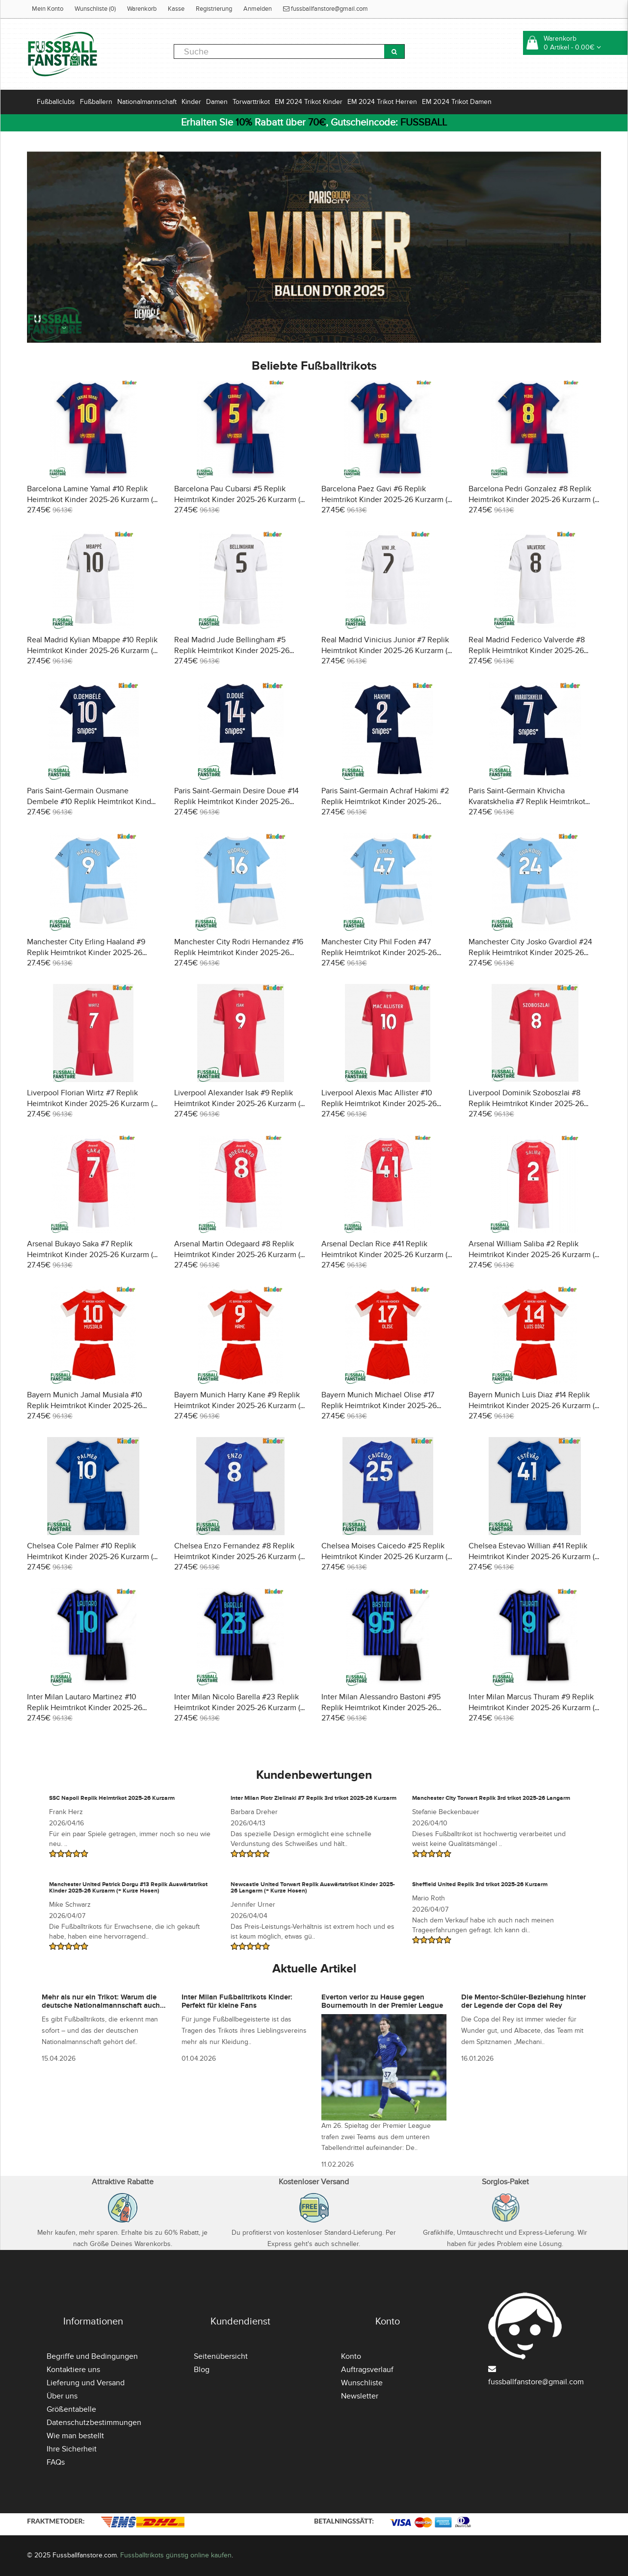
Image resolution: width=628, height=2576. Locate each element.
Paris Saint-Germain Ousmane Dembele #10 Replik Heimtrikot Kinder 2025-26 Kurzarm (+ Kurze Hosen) (92, 801)
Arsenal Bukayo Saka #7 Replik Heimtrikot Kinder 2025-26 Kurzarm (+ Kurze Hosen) (92, 1254)
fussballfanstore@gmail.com (325, 9)
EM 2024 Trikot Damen (457, 102)
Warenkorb (142, 9)
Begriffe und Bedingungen (92, 2356)
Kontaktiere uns (73, 2369)
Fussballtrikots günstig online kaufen (176, 2555)
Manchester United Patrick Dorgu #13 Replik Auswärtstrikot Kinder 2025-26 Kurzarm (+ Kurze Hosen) (128, 1887)
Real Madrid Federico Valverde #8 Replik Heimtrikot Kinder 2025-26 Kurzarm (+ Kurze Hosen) (527, 650)
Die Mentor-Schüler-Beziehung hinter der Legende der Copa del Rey (523, 2001)
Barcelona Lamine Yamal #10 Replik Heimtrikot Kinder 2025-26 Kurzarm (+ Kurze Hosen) (92, 499)
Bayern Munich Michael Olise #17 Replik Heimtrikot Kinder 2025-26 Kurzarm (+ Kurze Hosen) (379, 1405)
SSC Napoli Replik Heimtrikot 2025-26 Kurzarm (112, 1798)
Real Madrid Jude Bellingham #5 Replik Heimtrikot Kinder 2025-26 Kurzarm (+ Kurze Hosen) (231, 650)
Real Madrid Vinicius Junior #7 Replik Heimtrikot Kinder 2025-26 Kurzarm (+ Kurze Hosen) (386, 650)
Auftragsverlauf (367, 2369)
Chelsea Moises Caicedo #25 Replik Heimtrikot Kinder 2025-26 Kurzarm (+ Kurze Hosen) (386, 1556)
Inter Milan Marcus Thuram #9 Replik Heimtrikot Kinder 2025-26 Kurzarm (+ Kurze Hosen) (534, 1707)
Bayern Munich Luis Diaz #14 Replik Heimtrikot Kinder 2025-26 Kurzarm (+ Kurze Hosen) (534, 1405)
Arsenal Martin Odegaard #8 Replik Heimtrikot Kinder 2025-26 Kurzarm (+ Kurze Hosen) (239, 1254)
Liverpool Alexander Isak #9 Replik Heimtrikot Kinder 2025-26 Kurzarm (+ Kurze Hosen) (239, 1103)
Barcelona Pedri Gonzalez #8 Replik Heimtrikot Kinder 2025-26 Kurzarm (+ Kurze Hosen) (534, 499)
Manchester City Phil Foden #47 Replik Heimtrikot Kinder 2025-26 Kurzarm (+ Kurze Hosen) (379, 952)
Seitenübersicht (221, 2356)
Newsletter (359, 2396)
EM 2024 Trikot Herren (382, 102)
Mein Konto (47, 9)
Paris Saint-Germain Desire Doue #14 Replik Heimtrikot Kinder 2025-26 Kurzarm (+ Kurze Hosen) (236, 801)
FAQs (56, 2462)
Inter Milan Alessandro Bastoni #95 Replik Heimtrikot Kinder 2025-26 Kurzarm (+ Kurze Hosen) (381, 1707)
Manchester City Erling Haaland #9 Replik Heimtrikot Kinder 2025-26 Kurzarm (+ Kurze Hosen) (86, 952)
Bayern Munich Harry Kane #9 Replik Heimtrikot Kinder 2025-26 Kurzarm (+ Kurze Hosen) (239, 1405)
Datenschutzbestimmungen (94, 2422)
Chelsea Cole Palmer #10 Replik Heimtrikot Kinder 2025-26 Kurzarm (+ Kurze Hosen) (92, 1556)
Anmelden (257, 9)
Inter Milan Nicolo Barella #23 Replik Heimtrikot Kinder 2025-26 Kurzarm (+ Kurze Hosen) (239, 1707)
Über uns (62, 2396)
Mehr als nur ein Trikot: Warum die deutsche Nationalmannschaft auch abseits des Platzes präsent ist (101, 2005)
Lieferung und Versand (86, 2383)
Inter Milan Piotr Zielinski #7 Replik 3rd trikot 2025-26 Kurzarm (313, 1798)
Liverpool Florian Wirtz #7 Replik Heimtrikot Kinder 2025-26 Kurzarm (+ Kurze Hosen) (92, 1103)
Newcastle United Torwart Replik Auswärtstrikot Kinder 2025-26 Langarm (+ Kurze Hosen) (313, 1887)
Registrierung (214, 9)
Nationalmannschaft (147, 102)
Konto (351, 2356)
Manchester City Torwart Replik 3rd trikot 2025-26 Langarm (491, 1798)
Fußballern (96, 102)
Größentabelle (71, 2409)
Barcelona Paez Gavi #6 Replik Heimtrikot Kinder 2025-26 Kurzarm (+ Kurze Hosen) (386, 499)
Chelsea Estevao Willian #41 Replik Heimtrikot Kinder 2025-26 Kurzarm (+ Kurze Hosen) (534, 1556)
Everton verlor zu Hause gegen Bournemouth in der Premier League (382, 2001)
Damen (217, 102)
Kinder (191, 102)
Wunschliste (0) (95, 9)
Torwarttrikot (251, 102)
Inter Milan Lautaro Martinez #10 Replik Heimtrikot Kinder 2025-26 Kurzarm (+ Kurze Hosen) (84, 1707)
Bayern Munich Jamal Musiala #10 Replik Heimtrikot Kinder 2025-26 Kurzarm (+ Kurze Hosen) (84, 1405)
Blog (201, 2369)
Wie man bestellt (75, 2436)
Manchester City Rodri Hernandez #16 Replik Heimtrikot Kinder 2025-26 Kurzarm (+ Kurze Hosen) (238, 952)
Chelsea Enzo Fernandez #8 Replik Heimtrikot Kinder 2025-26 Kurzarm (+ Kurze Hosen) (239, 1556)
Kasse (176, 9)
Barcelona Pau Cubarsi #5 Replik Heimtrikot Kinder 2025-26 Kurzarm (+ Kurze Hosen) (239, 499)
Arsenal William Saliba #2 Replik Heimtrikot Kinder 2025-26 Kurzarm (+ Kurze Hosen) (534, 1254)
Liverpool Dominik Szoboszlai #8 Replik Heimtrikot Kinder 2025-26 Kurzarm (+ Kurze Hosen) (526, 1103)
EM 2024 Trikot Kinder (308, 102)
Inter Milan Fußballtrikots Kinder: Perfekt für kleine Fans (237, 2001)
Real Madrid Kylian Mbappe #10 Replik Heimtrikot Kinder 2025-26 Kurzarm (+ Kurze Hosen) (92, 650)
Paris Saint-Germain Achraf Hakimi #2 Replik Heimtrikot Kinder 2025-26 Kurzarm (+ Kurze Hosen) (385, 801)
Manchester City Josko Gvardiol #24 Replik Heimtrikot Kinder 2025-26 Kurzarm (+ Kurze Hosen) (530, 952)
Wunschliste (362, 2383)
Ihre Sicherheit (72, 2449)
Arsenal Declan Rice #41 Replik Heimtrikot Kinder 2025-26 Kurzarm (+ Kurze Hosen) (386, 1254)
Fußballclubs (56, 102)
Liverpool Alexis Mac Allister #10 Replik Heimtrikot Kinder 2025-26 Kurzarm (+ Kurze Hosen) (379, 1103)
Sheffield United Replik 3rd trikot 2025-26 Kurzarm (480, 1884)
